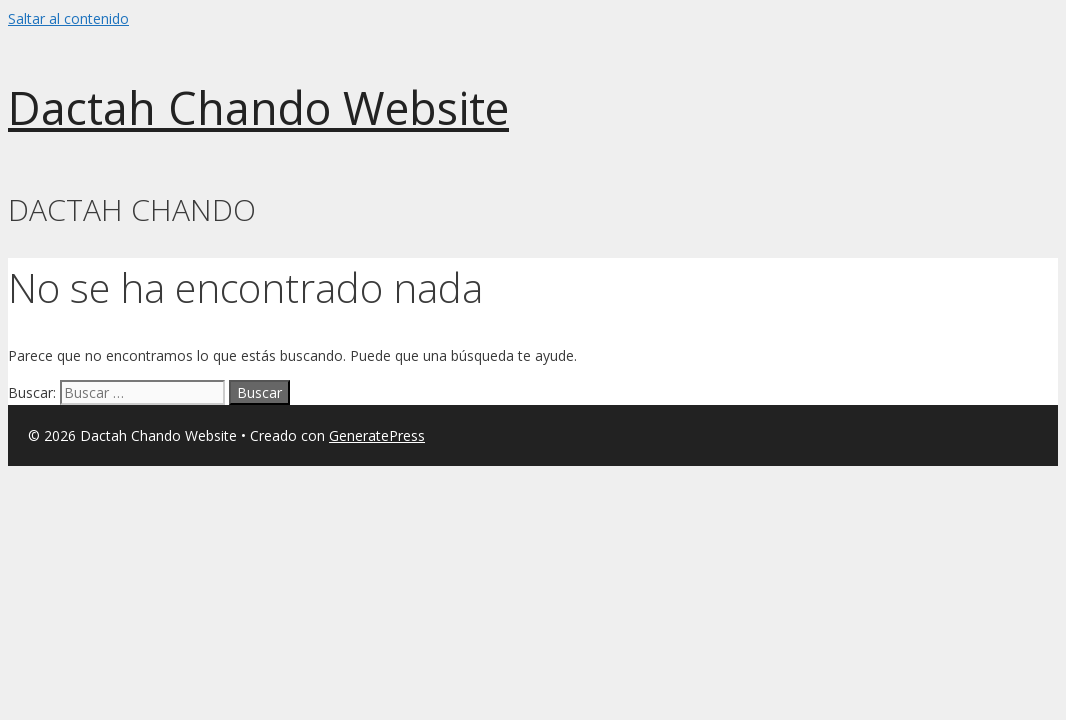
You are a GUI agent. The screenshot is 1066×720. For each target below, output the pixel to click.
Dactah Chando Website (258, 107)
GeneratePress (377, 435)
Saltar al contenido (68, 18)
